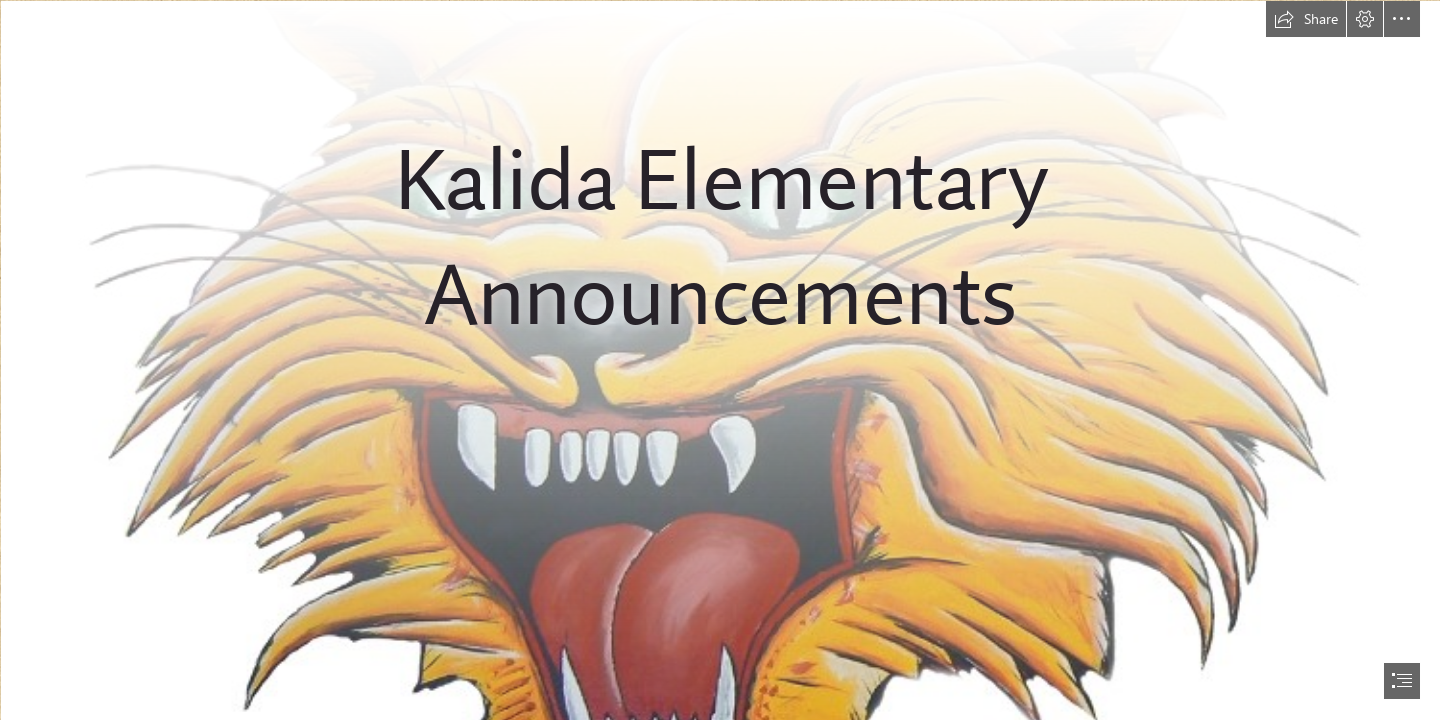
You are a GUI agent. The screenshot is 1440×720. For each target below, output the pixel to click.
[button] (1306, 19)
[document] (720, 360)
